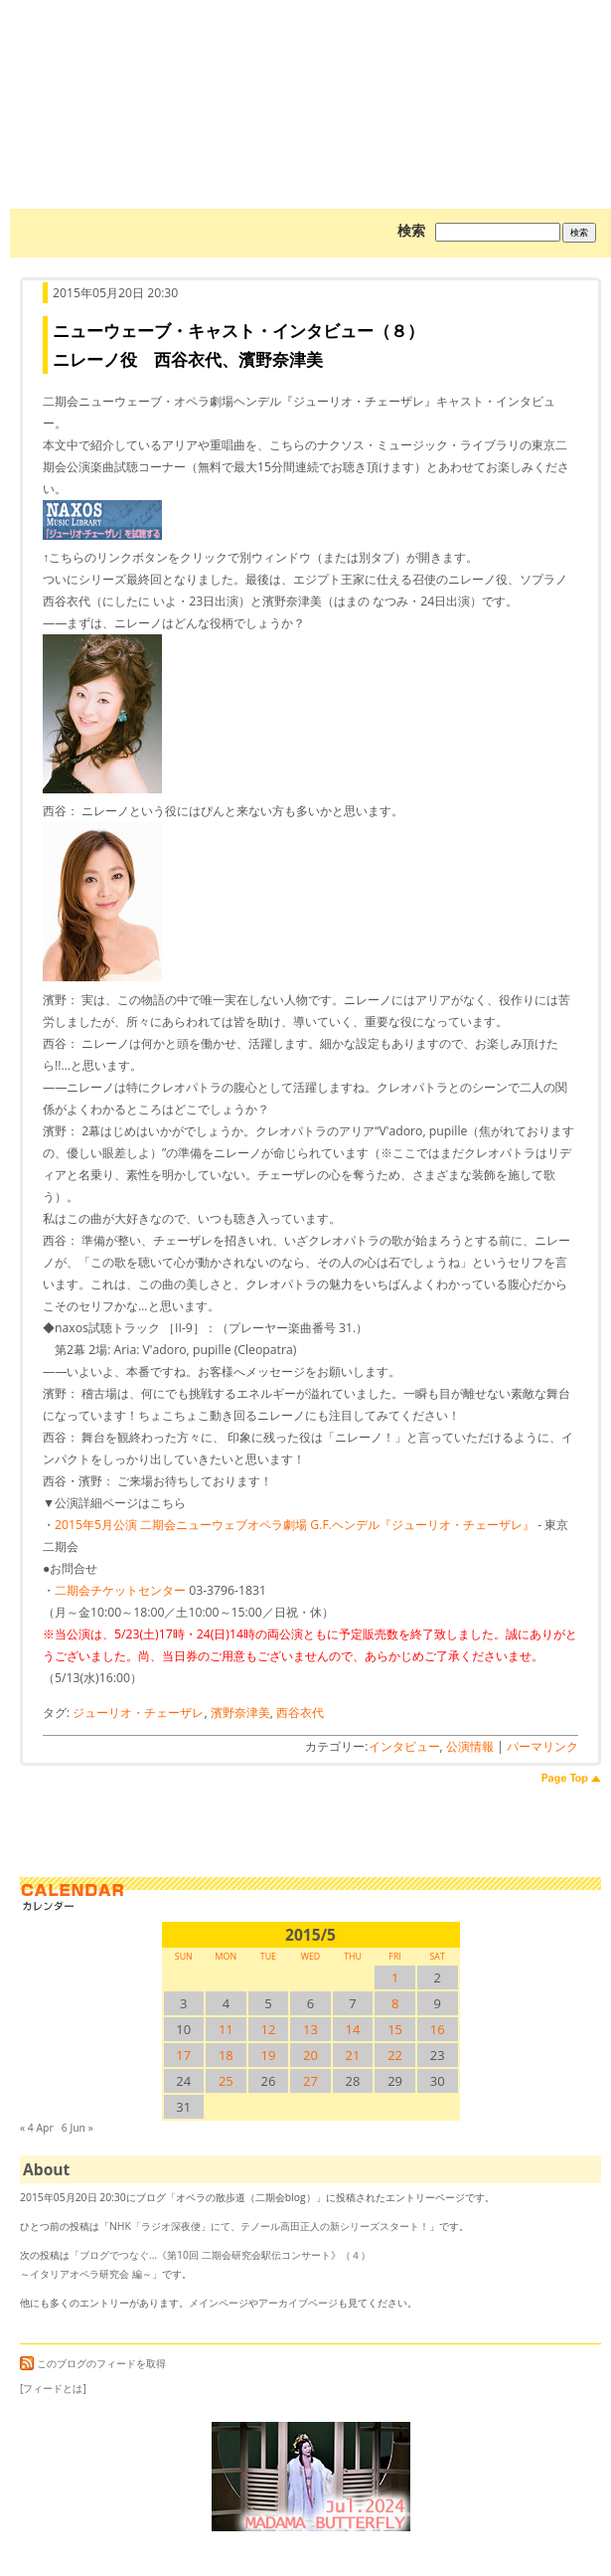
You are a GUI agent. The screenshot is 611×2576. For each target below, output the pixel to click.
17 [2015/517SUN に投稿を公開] (183, 2055)
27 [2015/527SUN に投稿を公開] (310, 2081)
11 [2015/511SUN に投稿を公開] (226, 2029)
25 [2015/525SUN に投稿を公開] (226, 2081)
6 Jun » (77, 2128)
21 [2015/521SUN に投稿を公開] (353, 2055)
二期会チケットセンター (120, 1590)
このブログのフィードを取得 (93, 2363)
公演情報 (470, 1746)
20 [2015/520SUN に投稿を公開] (310, 2055)
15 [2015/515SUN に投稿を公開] (394, 2029)
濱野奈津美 (240, 1712)
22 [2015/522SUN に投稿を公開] (394, 2055)
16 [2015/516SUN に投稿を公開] (437, 2029)
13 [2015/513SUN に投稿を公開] (310, 2029)
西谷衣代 (300, 1712)
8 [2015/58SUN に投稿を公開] (394, 2003)
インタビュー (404, 1746)
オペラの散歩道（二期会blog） (310, 74)
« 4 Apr (37, 2128)
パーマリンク (542, 1746)
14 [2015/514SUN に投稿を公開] (353, 2029)
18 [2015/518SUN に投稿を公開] (226, 2055)
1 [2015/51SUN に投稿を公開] (394, 1977)
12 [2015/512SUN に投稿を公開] (267, 2029)
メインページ (218, 2303)
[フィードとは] (53, 2388)
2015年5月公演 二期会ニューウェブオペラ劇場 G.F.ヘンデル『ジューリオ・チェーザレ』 (295, 1524)
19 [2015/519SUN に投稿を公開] (267, 2055)
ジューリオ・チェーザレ (138, 1712)
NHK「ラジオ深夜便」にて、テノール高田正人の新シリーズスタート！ (269, 2226)
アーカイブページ (298, 2303)
